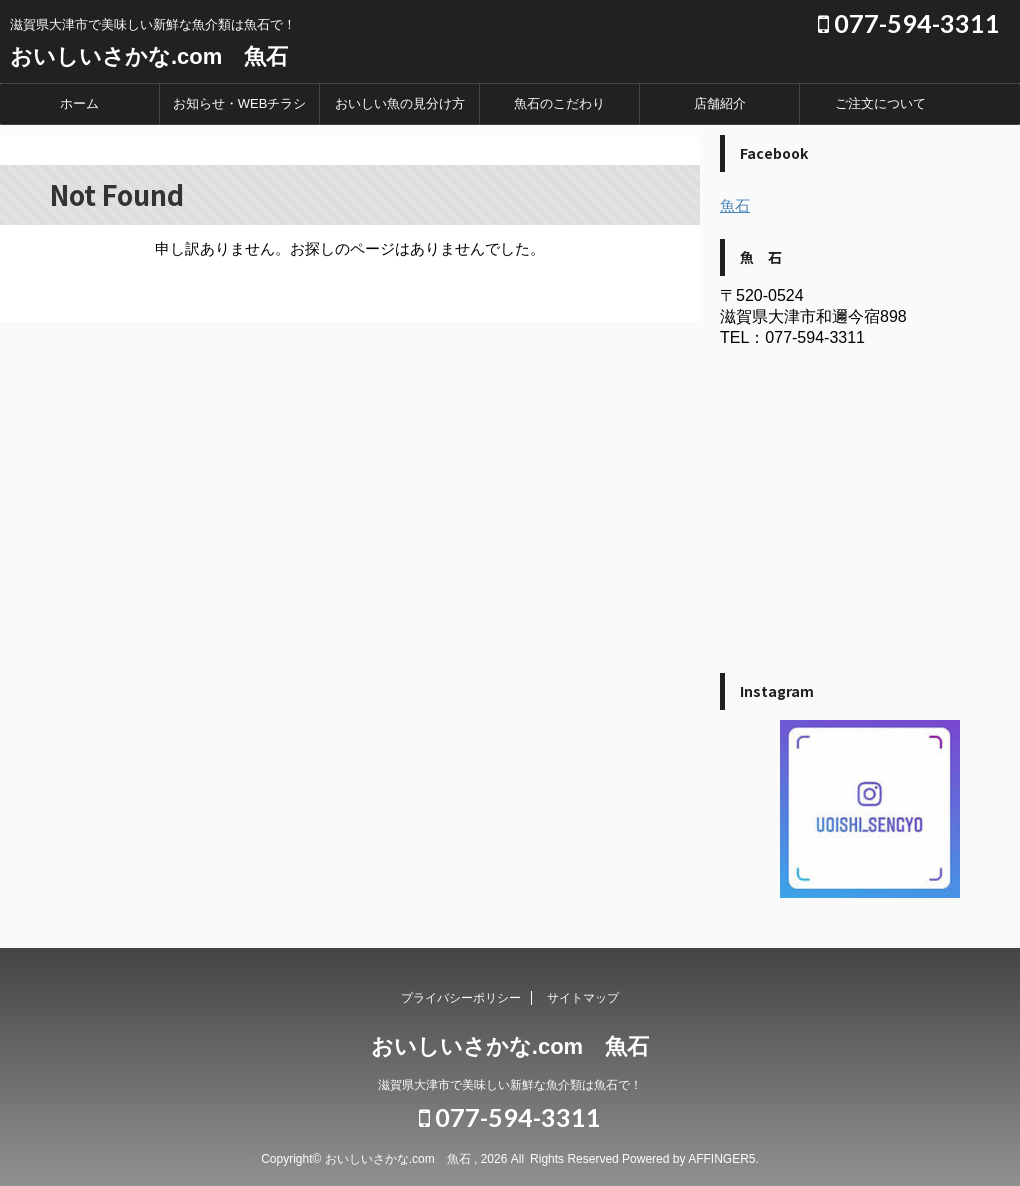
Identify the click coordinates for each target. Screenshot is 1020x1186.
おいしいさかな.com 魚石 (149, 56)
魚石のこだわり (559, 103)
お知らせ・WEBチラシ (240, 103)
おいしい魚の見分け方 (400, 103)
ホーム (79, 103)
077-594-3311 (909, 23)
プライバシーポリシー (461, 998)
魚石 (735, 205)
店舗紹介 (720, 103)
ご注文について (880, 103)
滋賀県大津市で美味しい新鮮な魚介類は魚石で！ (510, 1085)
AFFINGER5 (721, 1159)
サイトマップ (583, 998)
